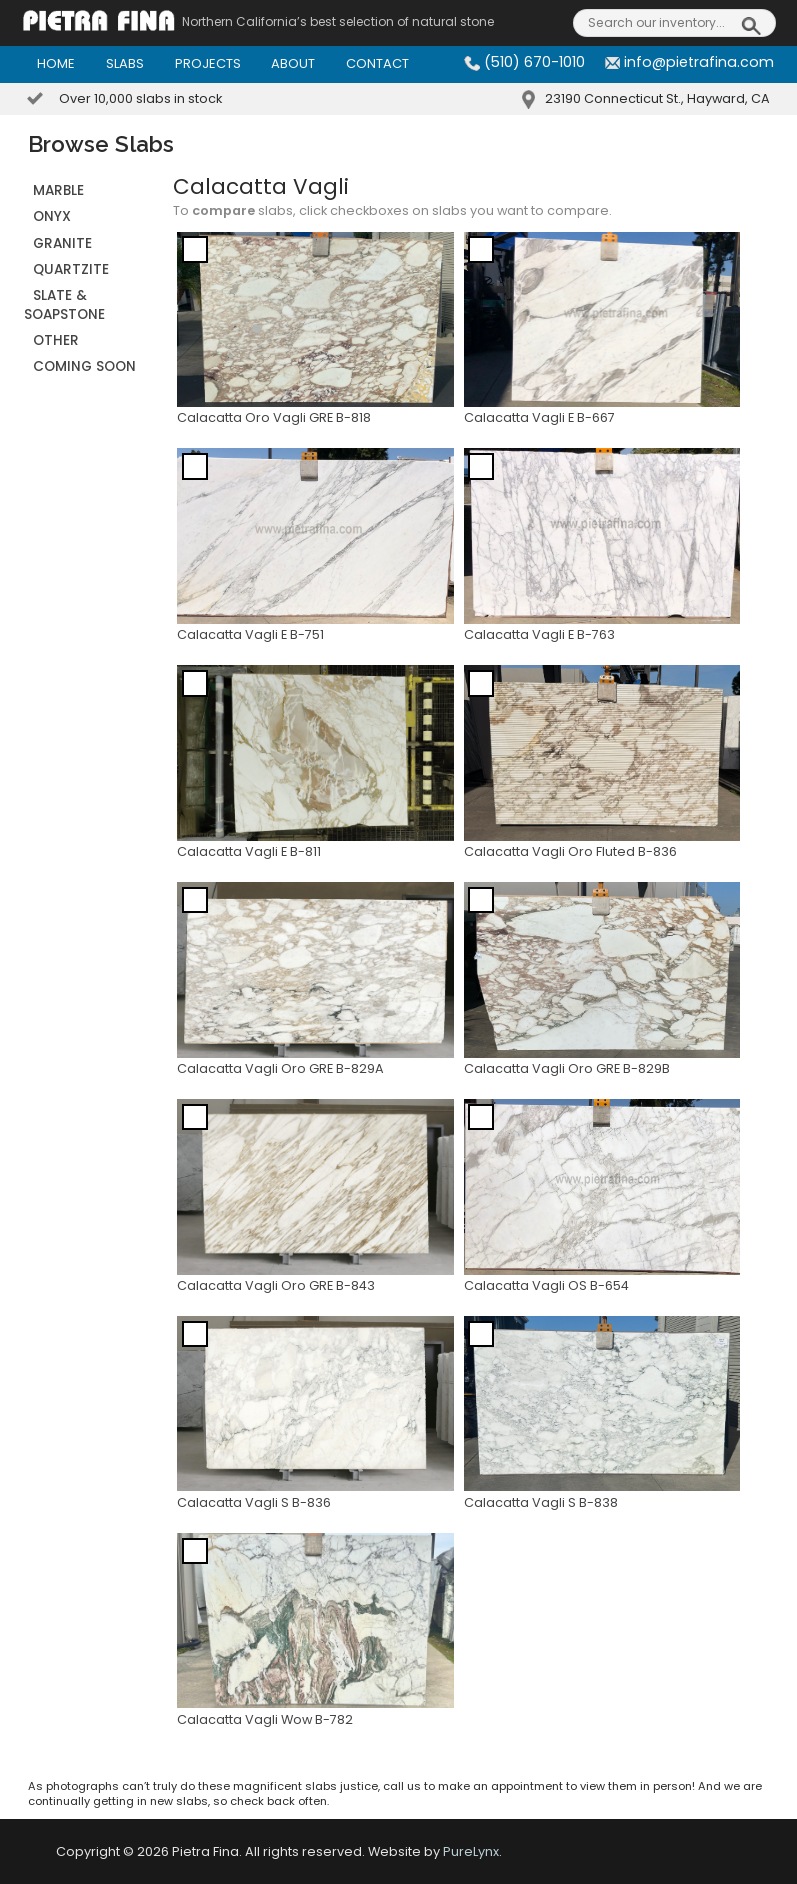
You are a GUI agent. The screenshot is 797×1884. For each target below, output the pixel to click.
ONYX (52, 216)
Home (56, 63)
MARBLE (58, 190)
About (293, 63)
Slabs (125, 63)
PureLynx (471, 1851)
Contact (377, 63)
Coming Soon (84, 366)
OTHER (56, 340)
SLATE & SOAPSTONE (64, 304)
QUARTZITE (71, 269)
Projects (208, 63)
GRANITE (62, 243)
